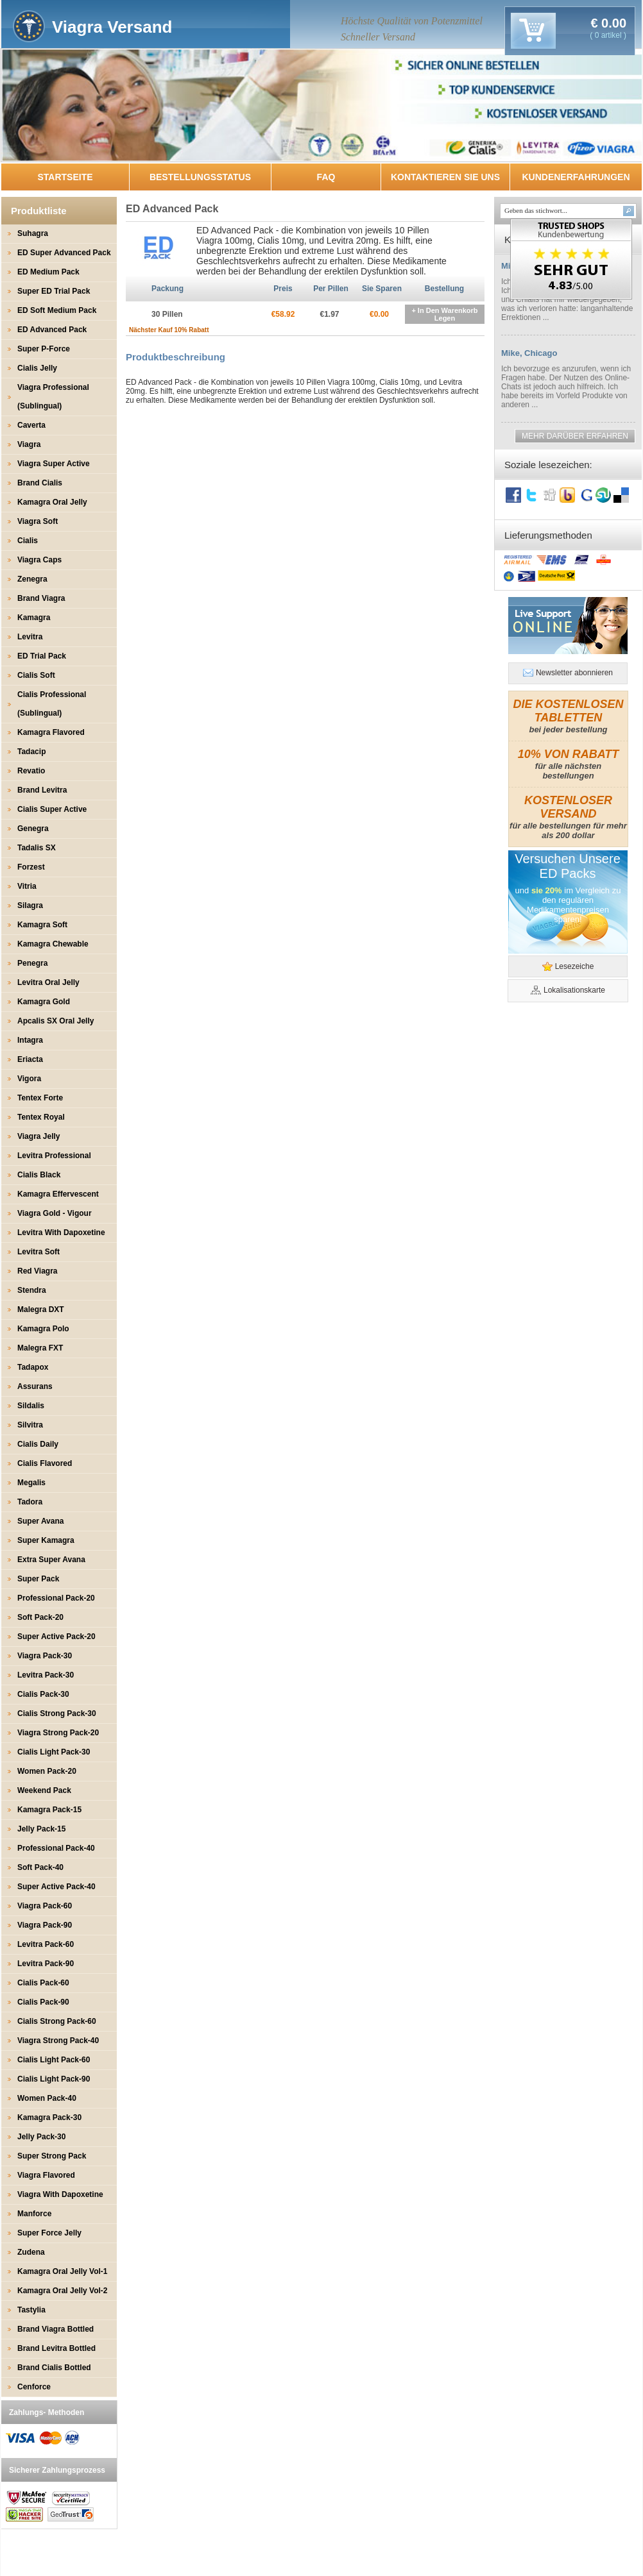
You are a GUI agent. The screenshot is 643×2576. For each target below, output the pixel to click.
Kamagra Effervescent (58, 1194)
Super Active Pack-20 (56, 1636)
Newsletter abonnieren (574, 672)
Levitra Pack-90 (45, 1963)
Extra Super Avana (51, 1559)
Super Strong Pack (51, 2155)
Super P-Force (43, 348)
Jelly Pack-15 (41, 1828)
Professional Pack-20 (56, 1598)
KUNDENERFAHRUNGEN (576, 177)
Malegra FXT (40, 1347)
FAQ (326, 177)
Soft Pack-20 (40, 1617)
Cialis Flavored (44, 1463)
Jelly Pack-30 (41, 2136)
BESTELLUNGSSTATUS (200, 177)
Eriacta (30, 1059)
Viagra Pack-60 (44, 1905)
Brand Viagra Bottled (55, 2329)
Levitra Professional (54, 1155)
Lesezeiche (574, 966)
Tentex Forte (40, 1097)
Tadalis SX (36, 847)
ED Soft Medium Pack (56, 310)
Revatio (31, 770)
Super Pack (38, 1578)
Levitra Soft (38, 1251)
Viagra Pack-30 (44, 1655)
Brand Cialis (39, 482)
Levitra (29, 636)
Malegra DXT (40, 1309)
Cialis (27, 540)
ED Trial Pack (41, 656)
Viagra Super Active (53, 463)
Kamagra (33, 617)
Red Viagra (37, 1271)
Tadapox (32, 1367)
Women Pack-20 (46, 1771)
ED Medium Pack (48, 271)
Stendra (31, 1290)
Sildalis (30, 1405)
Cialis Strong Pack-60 (56, 2021)
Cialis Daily (37, 1444)
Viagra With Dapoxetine (60, 2194)
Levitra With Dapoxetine (61, 1232)
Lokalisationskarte (574, 990)
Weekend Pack (44, 1790)
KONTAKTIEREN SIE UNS (445, 177)
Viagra (28, 444)
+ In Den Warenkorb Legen (444, 314)
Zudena (31, 2252)
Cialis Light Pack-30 (53, 1751)
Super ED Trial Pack (53, 291)
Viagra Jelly (38, 1136)
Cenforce (34, 2386)
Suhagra (32, 233)
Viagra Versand (112, 27)
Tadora (29, 1501)
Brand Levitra (42, 790)
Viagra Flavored (46, 2175)
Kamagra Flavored (51, 732)
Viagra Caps (39, 559)
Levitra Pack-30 (45, 1675)
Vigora (29, 1078)
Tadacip (31, 751)
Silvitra (30, 1424)
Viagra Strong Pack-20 (58, 1732)
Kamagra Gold (43, 1001)
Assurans (35, 1386)
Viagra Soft (37, 521)
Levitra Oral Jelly (48, 982)
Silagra (30, 905)
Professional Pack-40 (56, 1848)
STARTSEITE (64, 177)
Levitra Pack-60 (45, 1944)
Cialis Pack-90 (43, 2002)
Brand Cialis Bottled (54, 2367)
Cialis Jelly (37, 368)
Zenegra (32, 579)
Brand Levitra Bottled (56, 2348)
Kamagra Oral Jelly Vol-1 (62, 2271)
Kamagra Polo (43, 1328)
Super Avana (40, 1521)
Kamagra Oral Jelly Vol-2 (62, 2290)
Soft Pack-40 (40, 1867)
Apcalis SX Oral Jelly (55, 1020)
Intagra (30, 1040)
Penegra (32, 963)
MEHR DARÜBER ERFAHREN (575, 436)
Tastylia (31, 2309)
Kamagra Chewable (53, 943)
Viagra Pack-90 (44, 1925)
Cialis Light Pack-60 (53, 2059)
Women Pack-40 (46, 2098)
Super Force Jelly (49, 2232)
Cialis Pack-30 (43, 1694)
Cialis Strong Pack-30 (56, 1713)
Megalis (31, 1482)
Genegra (33, 828)
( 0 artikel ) (608, 35)
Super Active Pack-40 (56, 1886)
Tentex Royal (41, 1117)
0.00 (612, 23)
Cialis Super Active (52, 809)
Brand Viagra (41, 598)
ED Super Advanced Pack (64, 252)
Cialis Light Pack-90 (53, 2079)
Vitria (27, 886)
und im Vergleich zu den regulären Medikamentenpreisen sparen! (568, 905)
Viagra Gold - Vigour (54, 1213)
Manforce (34, 2213)
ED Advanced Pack (52, 329)
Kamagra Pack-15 (49, 1809)
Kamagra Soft (42, 924)
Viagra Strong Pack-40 (58, 2040)
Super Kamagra (45, 1540)
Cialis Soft (36, 675)
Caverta (31, 425)
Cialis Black (38, 1174)
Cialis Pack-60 (43, 1982)
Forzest (31, 867)
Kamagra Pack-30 (49, 2117)
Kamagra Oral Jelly (52, 502)
